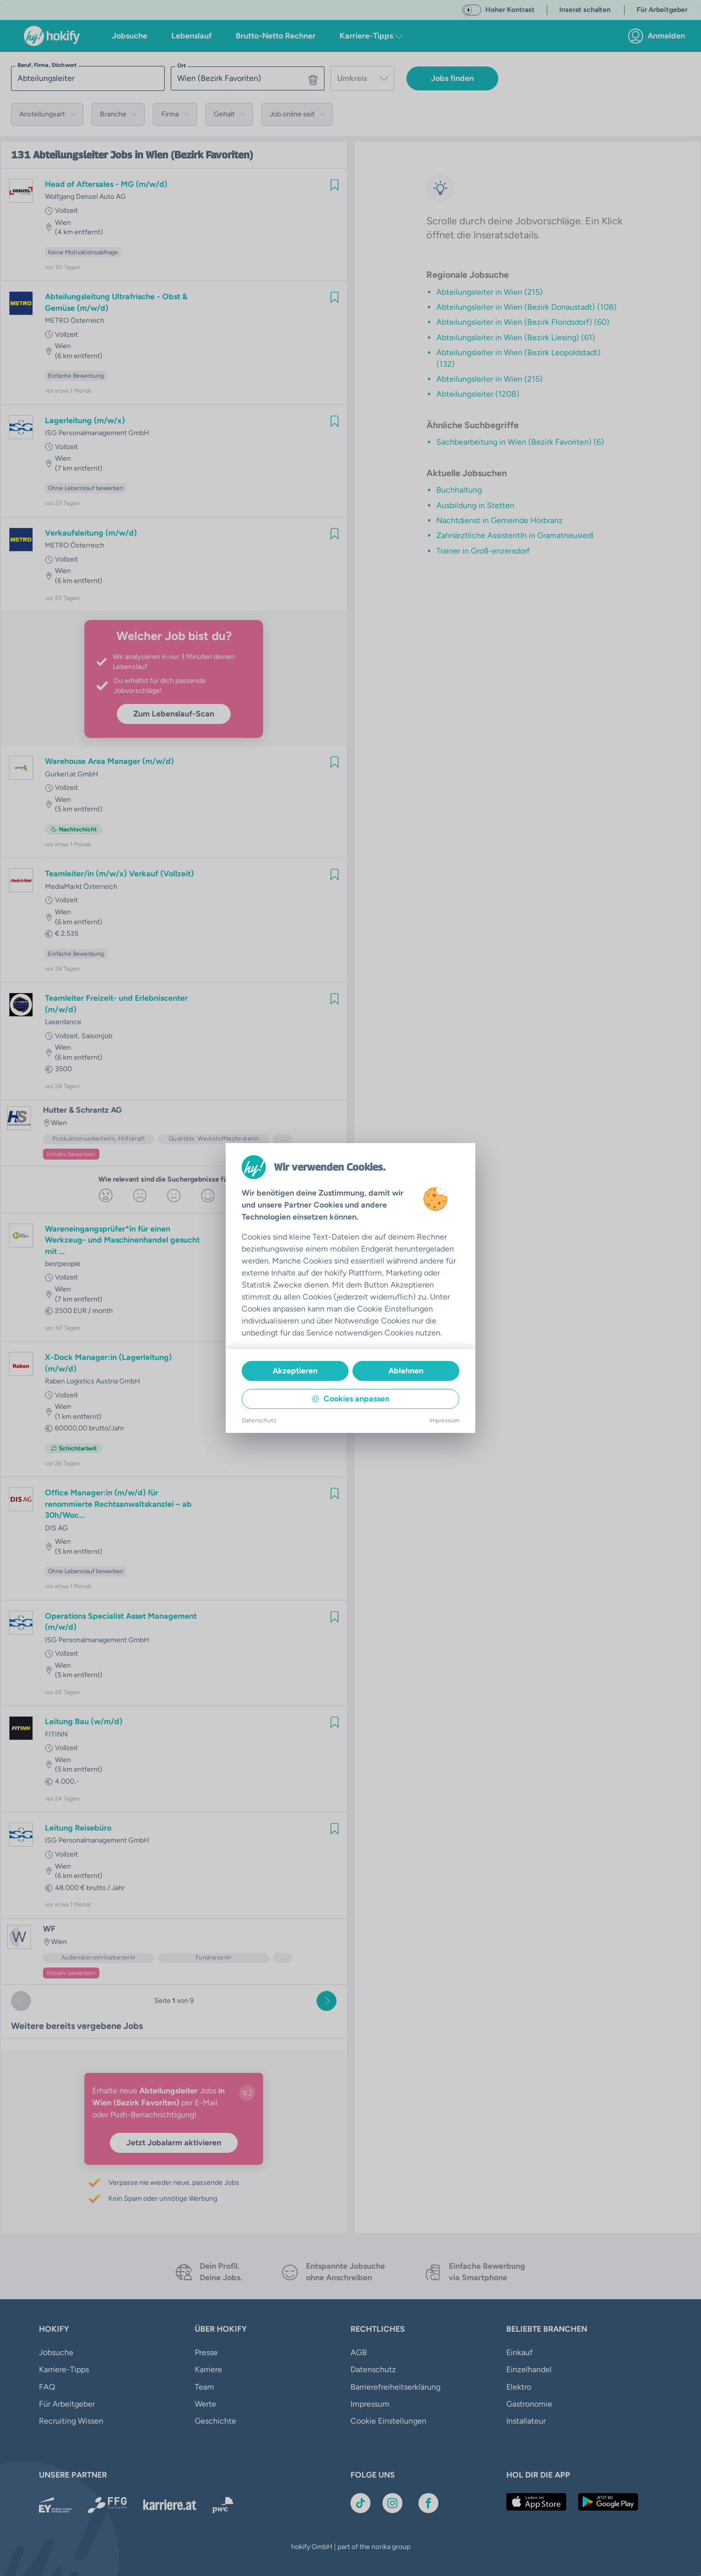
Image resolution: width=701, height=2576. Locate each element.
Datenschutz (259, 1420)
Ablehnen (405, 1370)
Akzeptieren (295, 1370)
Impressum (444, 1420)
